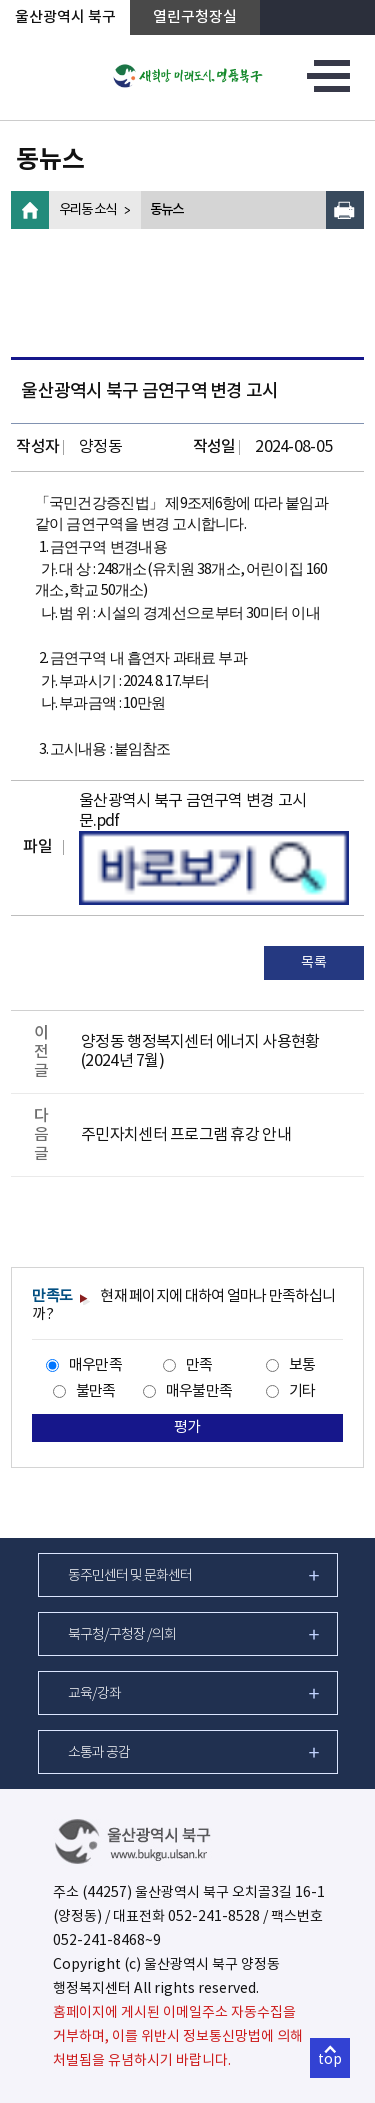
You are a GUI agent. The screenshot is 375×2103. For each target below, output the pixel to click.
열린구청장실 (195, 17)
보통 (302, 1365)
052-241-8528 (214, 1917)
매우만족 (95, 1365)
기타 (302, 1391)
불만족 (96, 1391)
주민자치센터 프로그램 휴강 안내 (186, 1135)
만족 (199, 1365)
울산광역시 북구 (65, 17)
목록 (313, 963)
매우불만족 (199, 1391)
